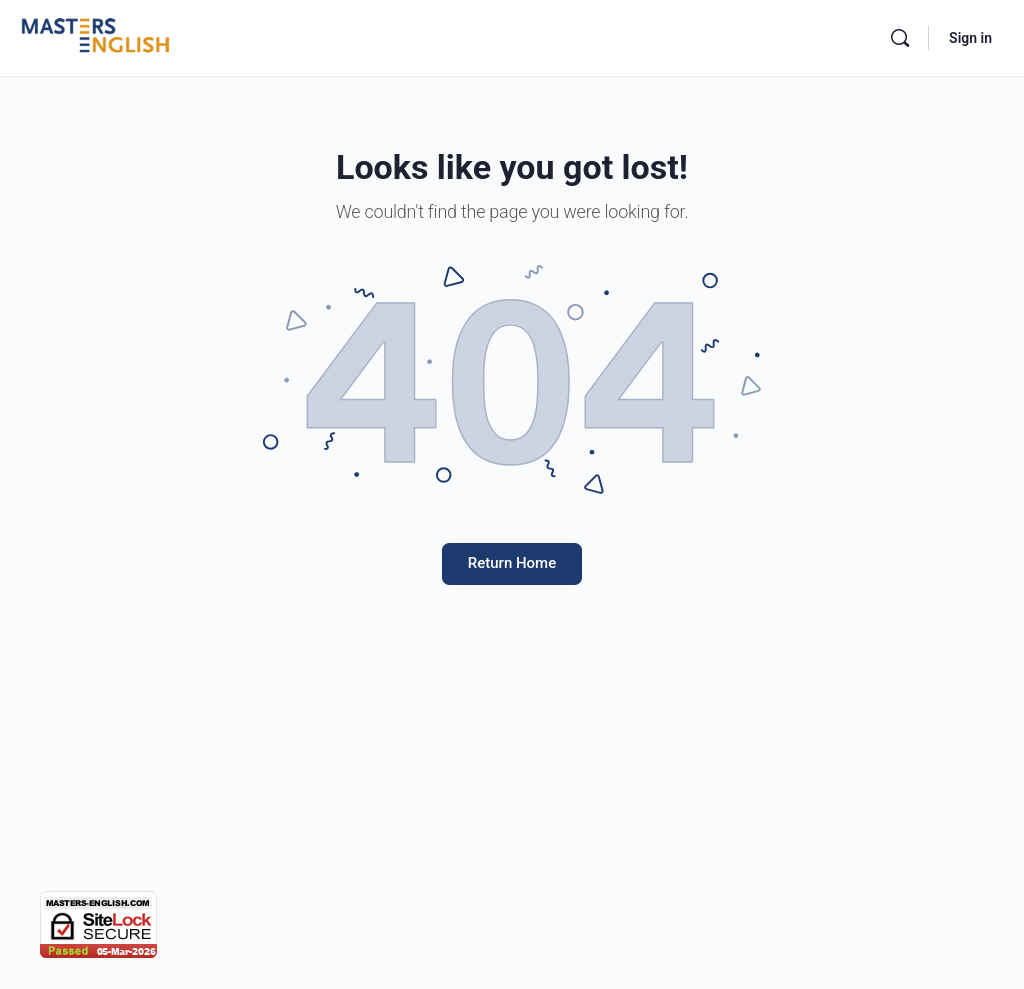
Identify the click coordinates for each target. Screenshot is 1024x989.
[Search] (900, 38)
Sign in (970, 38)
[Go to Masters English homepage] (95, 36)
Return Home (512, 563)
